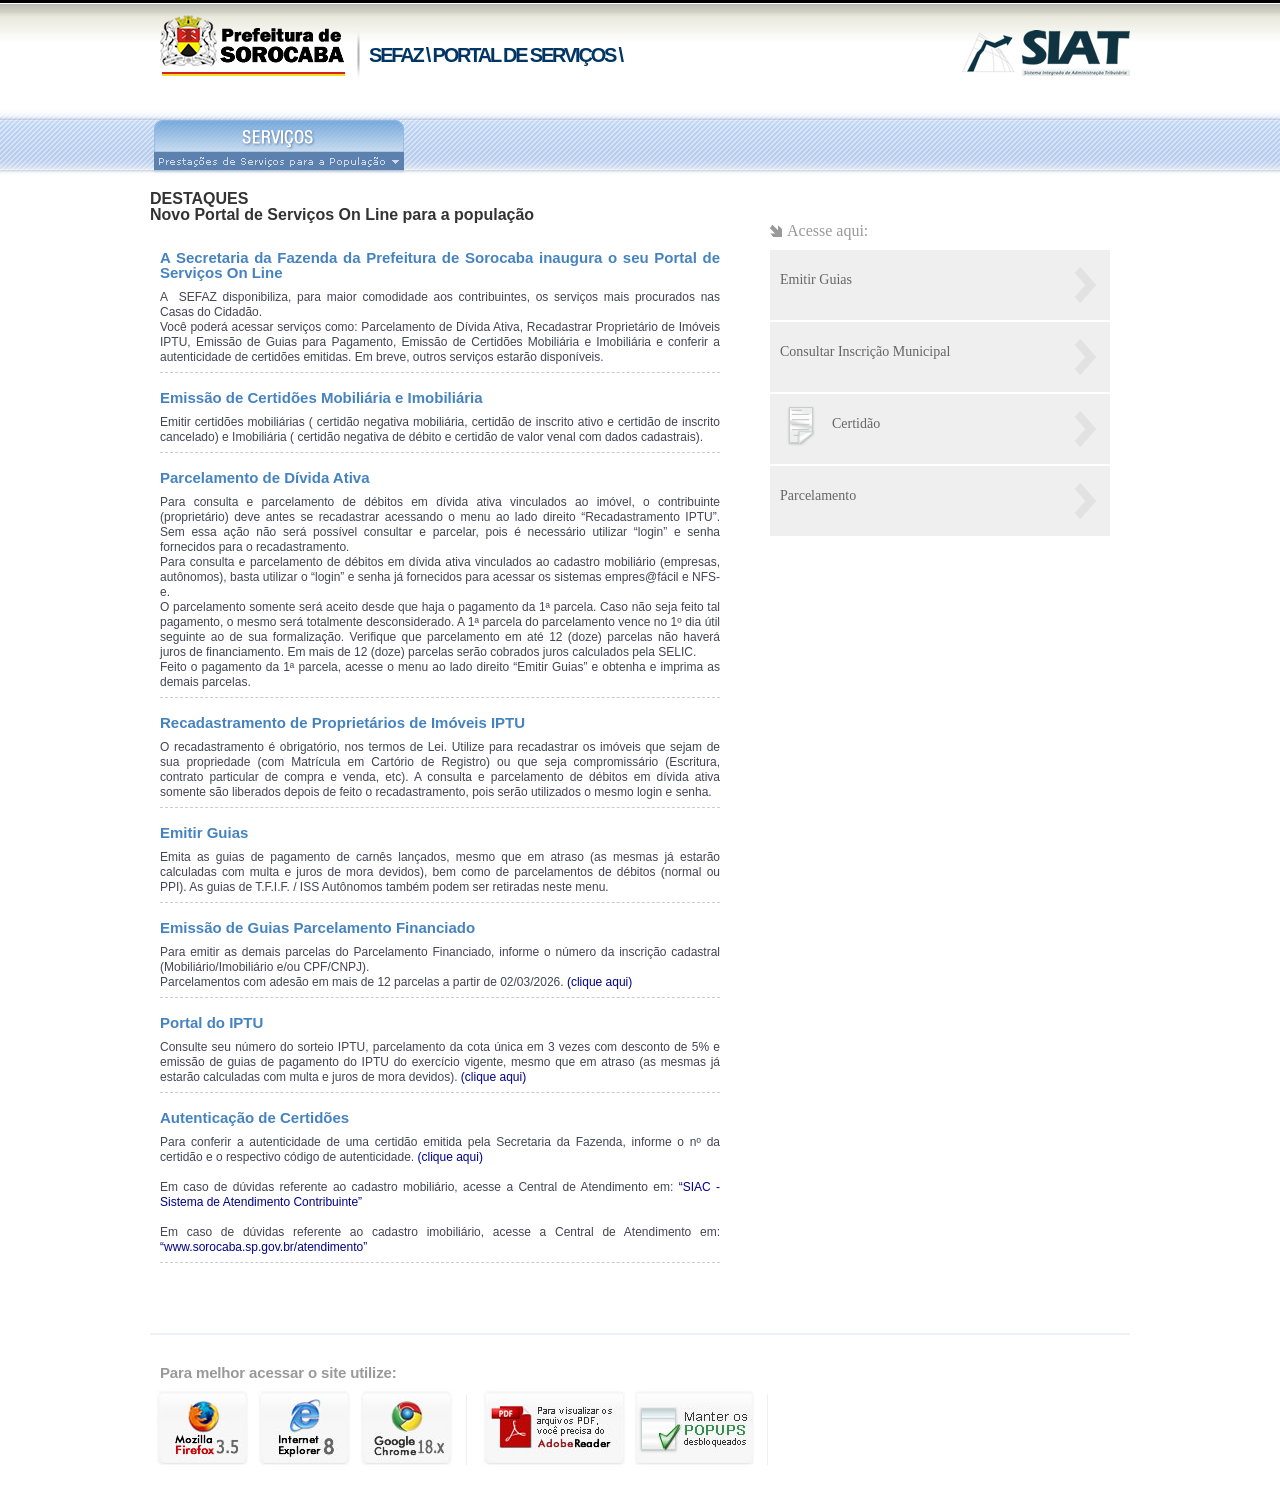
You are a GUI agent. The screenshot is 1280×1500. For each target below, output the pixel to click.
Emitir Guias (816, 279)
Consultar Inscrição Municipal (865, 351)
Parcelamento (818, 495)
